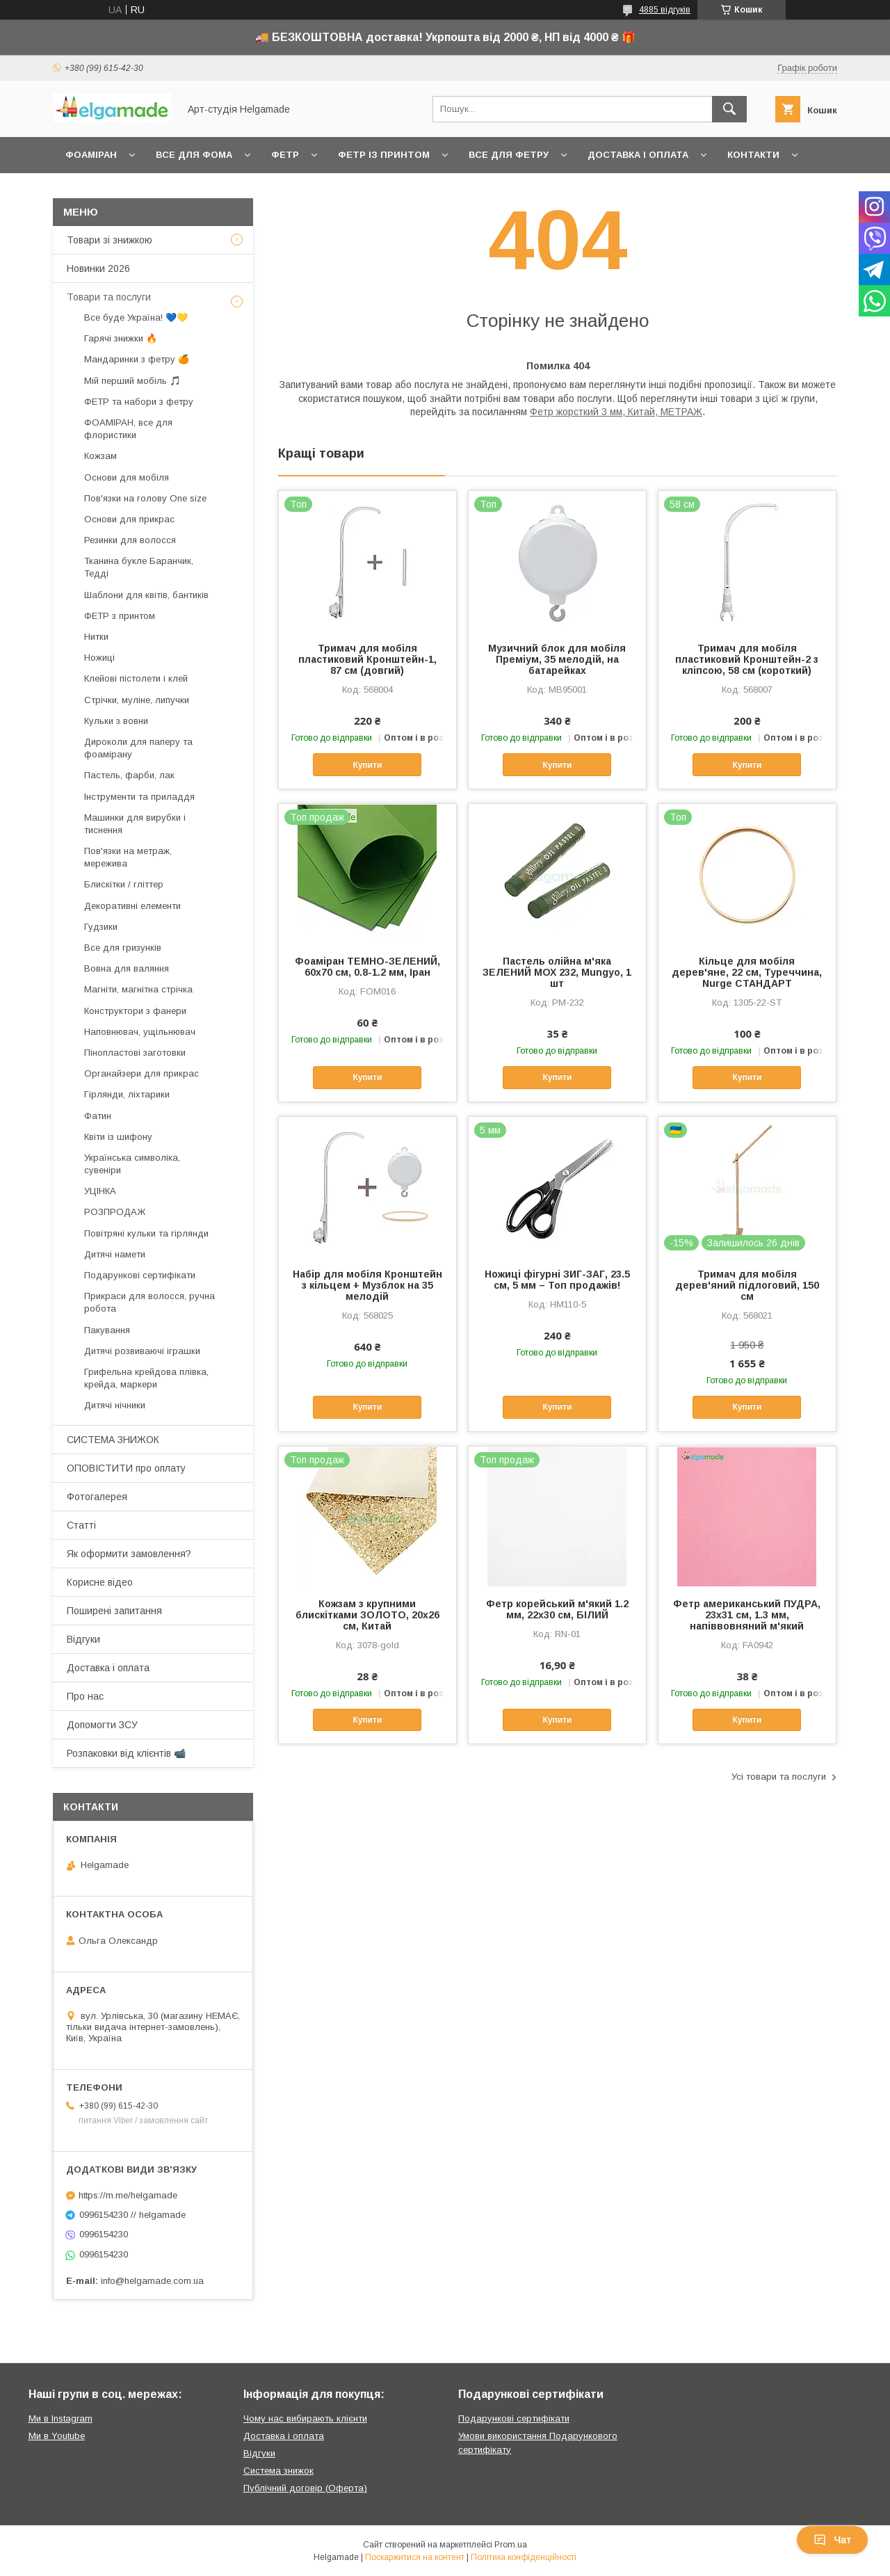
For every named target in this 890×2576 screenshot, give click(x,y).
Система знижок (278, 2470)
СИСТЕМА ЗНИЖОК (113, 1439)
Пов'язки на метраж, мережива (128, 857)
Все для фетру (509, 155)
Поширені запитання (114, 1610)
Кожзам (100, 456)
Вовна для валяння (126, 968)
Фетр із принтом (384, 155)
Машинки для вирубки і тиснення (135, 823)
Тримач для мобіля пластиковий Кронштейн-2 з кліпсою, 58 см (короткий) (746, 659)
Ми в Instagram (60, 2418)
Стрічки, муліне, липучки (136, 700)
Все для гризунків (122, 947)
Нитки (96, 636)
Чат (832, 2540)
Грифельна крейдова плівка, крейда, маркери (146, 1378)
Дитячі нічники (114, 1405)
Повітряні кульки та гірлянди (146, 1233)
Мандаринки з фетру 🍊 (136, 359)
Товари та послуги (109, 297)
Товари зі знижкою (109, 239)
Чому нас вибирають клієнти (305, 2418)
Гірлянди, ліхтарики (127, 1094)
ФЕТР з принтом (119, 616)
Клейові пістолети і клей (136, 678)
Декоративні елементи (132, 906)
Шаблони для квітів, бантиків (146, 595)
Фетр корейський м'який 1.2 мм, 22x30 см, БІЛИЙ (557, 1609)
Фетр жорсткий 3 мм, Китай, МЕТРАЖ (616, 411)
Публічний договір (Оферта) (305, 2488)
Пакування (107, 1330)
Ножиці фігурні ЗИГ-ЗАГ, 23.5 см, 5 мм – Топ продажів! (557, 1280)
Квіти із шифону (118, 1137)
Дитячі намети (114, 1254)
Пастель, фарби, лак (129, 775)
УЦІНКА (100, 1191)
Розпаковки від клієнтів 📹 (126, 1753)
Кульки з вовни (116, 721)
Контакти (753, 155)
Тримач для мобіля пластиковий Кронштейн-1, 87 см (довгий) (367, 659)
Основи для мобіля (126, 477)
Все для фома (194, 155)
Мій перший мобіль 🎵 (132, 381)
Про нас (85, 1696)
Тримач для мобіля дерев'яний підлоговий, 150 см (747, 1285)
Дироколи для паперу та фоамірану (138, 747)
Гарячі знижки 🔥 (120, 338)
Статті (81, 1525)
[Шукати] (729, 109)
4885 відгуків (664, 10)
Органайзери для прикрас (141, 1073)
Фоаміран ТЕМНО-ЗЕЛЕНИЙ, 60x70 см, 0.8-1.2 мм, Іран (367, 967)
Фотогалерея (97, 1496)
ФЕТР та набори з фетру (138, 401)
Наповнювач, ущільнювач (139, 1032)
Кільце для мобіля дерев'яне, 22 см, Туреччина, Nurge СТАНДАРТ (747, 972)
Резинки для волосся (130, 540)
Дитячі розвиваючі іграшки (142, 1351)
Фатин (97, 1116)
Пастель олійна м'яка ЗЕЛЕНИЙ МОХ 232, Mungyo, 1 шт (557, 972)
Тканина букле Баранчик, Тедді (138, 567)
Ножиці (99, 657)
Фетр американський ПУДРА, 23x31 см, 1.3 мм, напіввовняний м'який (746, 1615)
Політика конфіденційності (523, 2557)
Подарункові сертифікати (139, 1275)
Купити (367, 765)
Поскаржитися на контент (414, 2557)
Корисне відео (100, 1582)
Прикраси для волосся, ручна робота (149, 1302)
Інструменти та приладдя (139, 796)
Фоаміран (91, 155)
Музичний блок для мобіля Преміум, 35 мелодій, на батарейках (557, 659)
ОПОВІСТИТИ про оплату (126, 1468)
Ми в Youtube (57, 2436)
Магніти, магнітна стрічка (138, 989)
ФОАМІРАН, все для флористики (128, 428)
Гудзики (101, 926)
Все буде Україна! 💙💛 (136, 317)
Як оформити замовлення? (129, 1553)
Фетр (285, 155)
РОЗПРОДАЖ (114, 1212)
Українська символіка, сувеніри (132, 1163)
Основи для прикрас (129, 519)
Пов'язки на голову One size (145, 498)
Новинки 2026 (98, 268)
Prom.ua (510, 2545)
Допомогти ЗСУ (102, 1724)
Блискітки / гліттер (123, 884)
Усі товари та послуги (778, 1776)
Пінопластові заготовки (135, 1052)
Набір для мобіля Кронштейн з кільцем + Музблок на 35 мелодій (367, 1285)
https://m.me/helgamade (128, 2195)
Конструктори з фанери (135, 1011)
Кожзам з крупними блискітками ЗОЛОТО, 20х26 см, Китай (367, 1615)
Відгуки (83, 1639)
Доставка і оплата (638, 155)
